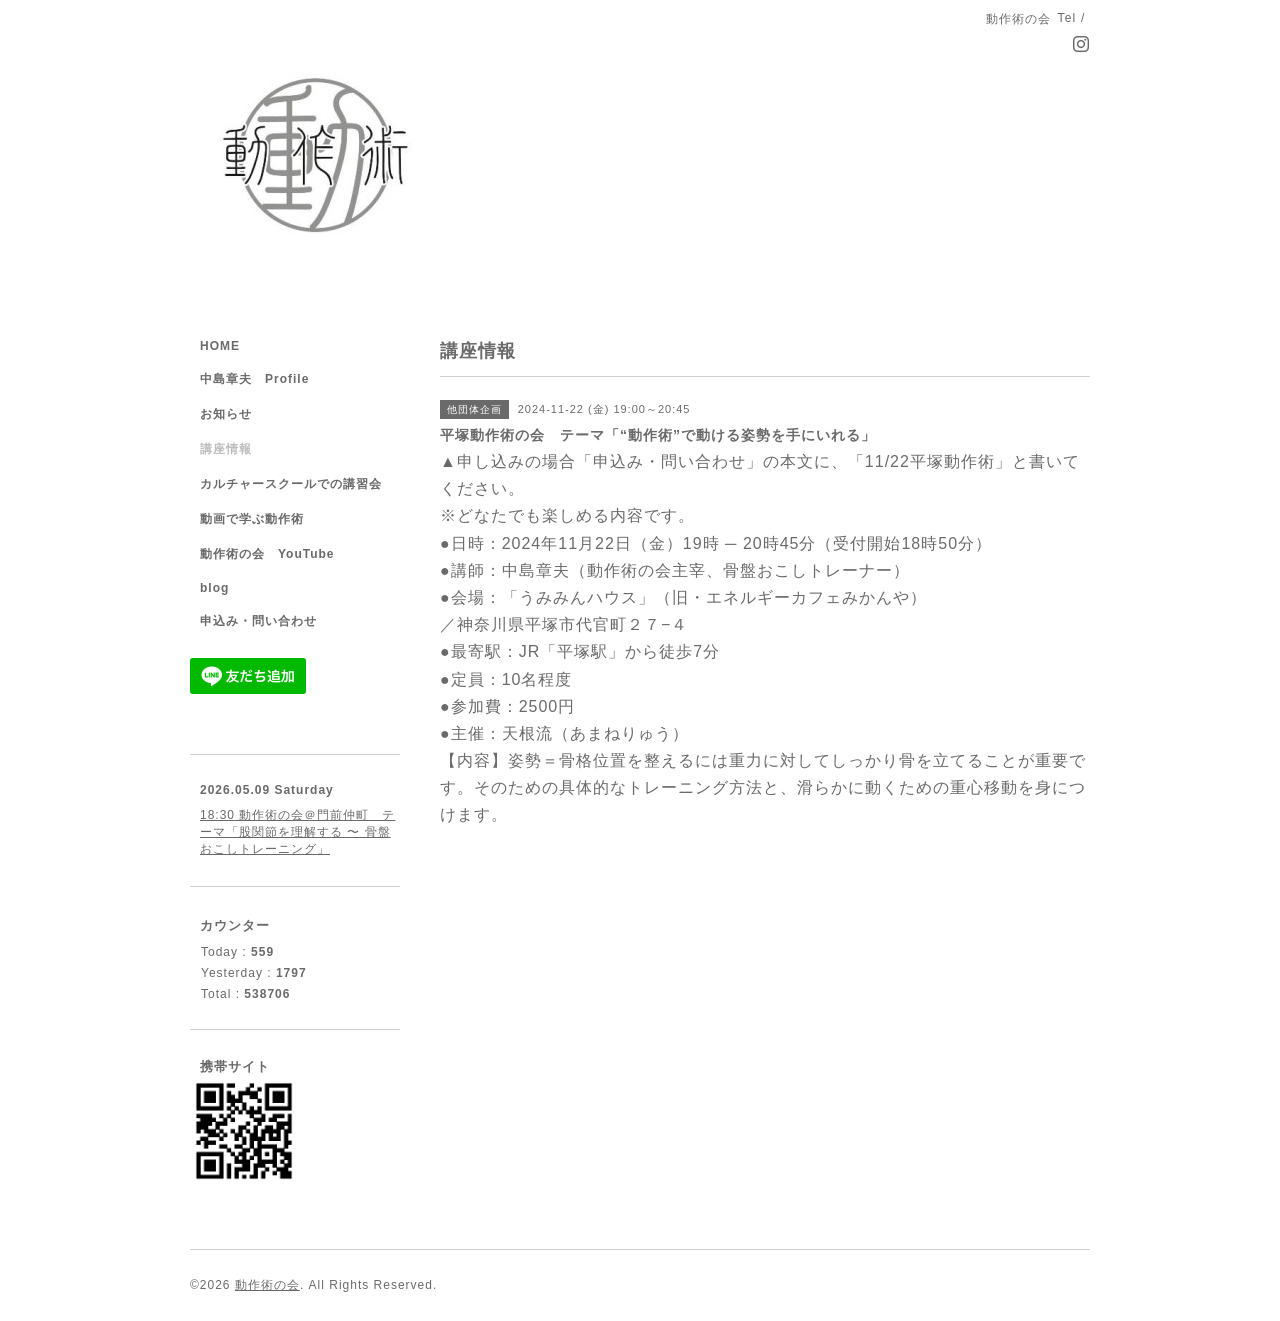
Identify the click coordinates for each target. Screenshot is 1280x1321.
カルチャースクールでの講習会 (291, 484)
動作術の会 (267, 1285)
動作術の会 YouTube (267, 554)
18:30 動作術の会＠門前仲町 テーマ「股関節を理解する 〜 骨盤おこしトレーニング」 (297, 832)
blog (214, 588)
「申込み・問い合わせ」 (669, 461)
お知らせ (226, 414)
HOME (220, 346)
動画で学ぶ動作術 (252, 519)
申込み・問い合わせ (258, 621)
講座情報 (226, 449)
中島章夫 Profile (254, 379)
